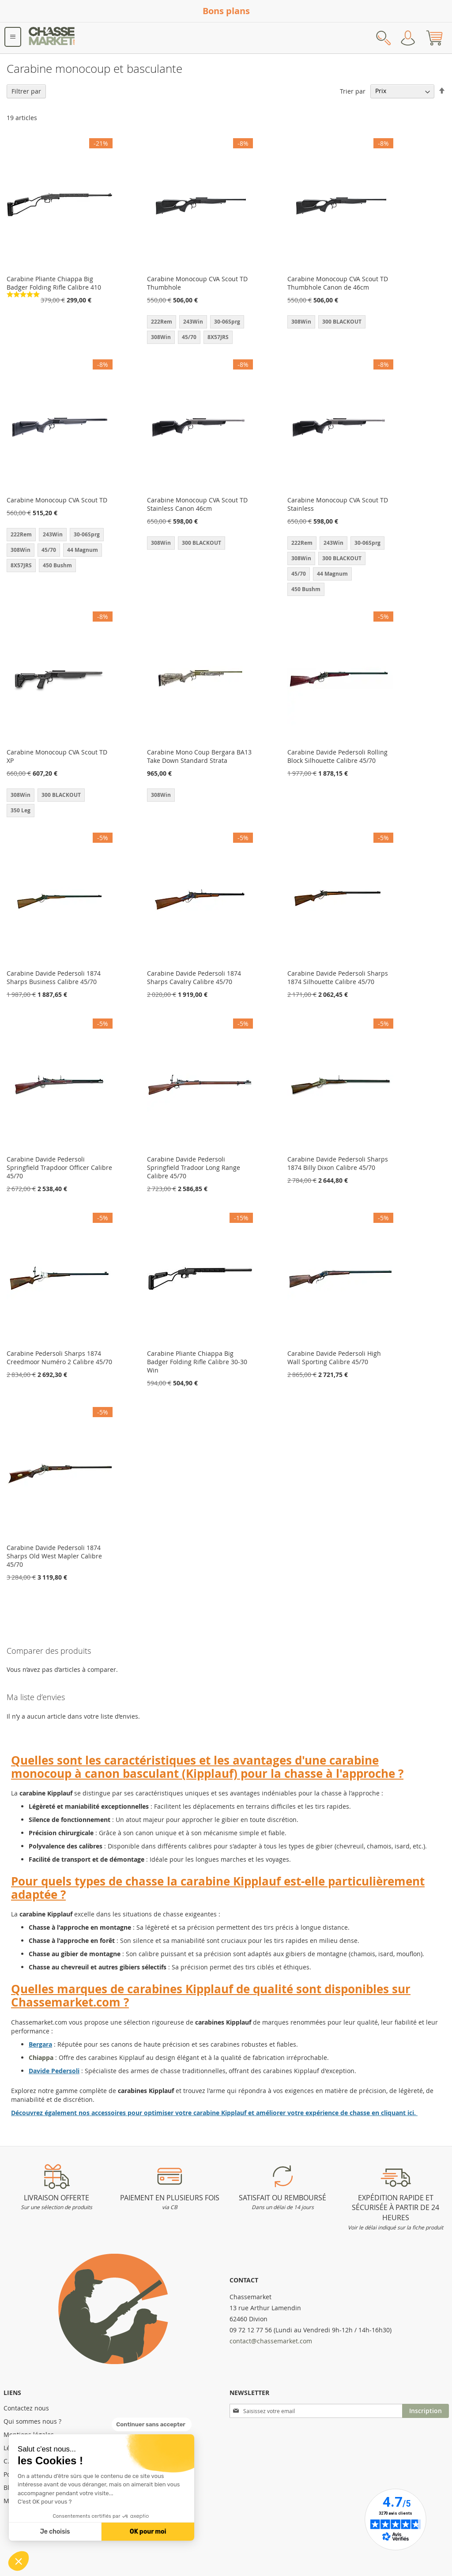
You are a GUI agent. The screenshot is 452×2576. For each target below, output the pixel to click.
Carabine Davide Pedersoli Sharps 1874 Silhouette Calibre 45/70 (337, 977)
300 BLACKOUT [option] (342, 321)
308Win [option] (161, 337)
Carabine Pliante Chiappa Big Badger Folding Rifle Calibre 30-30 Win (197, 1361)
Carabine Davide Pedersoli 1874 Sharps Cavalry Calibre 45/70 (194, 977)
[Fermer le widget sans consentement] (152, 2425)
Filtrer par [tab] (26, 91)
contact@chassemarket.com (271, 2341)
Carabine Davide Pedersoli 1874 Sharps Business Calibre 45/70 (54, 977)
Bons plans (226, 11)
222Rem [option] (161, 321)
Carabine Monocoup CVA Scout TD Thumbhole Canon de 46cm (337, 283)
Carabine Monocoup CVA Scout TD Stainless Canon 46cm (197, 504)
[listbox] (200, 330)
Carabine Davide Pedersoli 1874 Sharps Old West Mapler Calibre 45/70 (54, 1556)
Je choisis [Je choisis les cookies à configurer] (55, 2531)
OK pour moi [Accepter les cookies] (148, 2531)
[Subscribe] (425, 2411)
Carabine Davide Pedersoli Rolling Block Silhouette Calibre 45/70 (337, 756)
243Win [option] (193, 321)
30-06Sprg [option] (227, 321)
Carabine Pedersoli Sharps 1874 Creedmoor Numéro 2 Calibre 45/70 (59, 1357)
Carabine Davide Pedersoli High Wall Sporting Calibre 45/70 (334, 1357)
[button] (18, 2561)
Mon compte (408, 38)
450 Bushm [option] (57, 565)
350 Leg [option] (20, 810)
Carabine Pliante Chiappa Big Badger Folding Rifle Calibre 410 (54, 283)
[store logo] (52, 38)
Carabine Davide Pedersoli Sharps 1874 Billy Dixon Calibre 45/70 (337, 1163)
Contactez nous (26, 2408)
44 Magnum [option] (82, 550)
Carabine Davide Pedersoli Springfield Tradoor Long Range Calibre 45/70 (193, 1167)
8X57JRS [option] (218, 337)
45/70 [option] (189, 337)
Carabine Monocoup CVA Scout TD (57, 500)
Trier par (352, 91)
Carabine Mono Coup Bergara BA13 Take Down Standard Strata (199, 756)
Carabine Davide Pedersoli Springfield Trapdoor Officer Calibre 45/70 (59, 1167)
